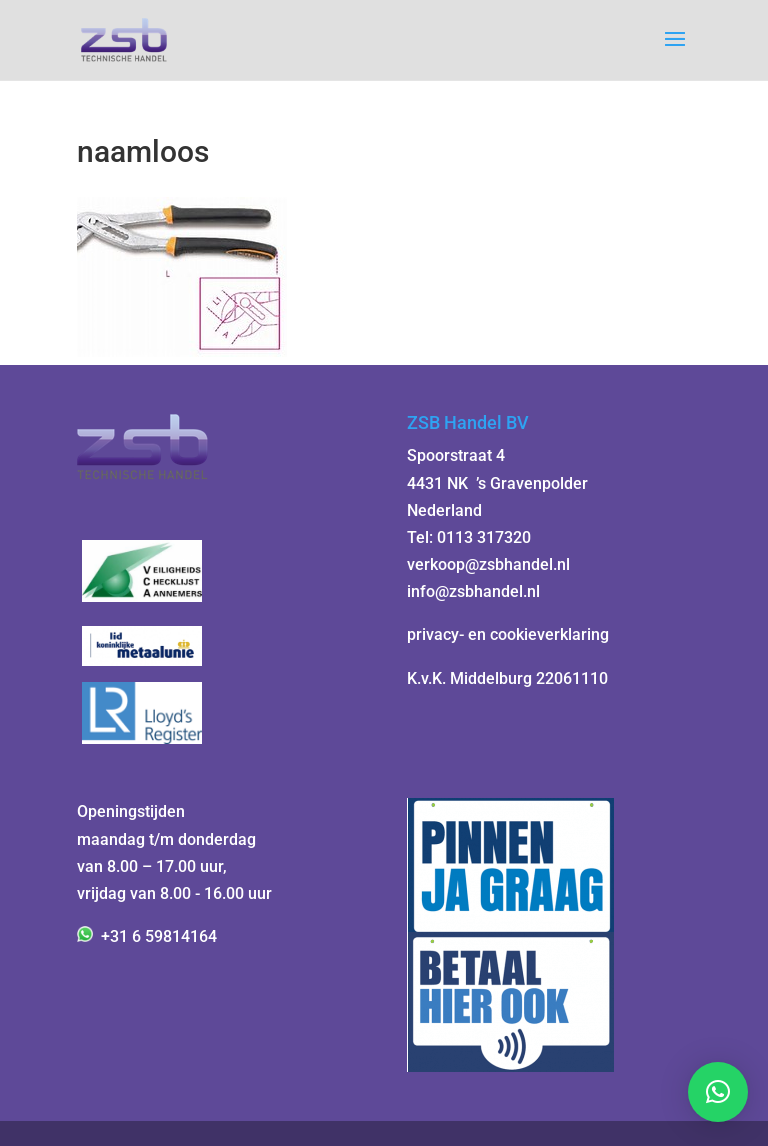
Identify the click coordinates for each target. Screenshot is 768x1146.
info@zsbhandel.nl (473, 591)
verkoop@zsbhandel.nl (488, 564)
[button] (718, 1092)
